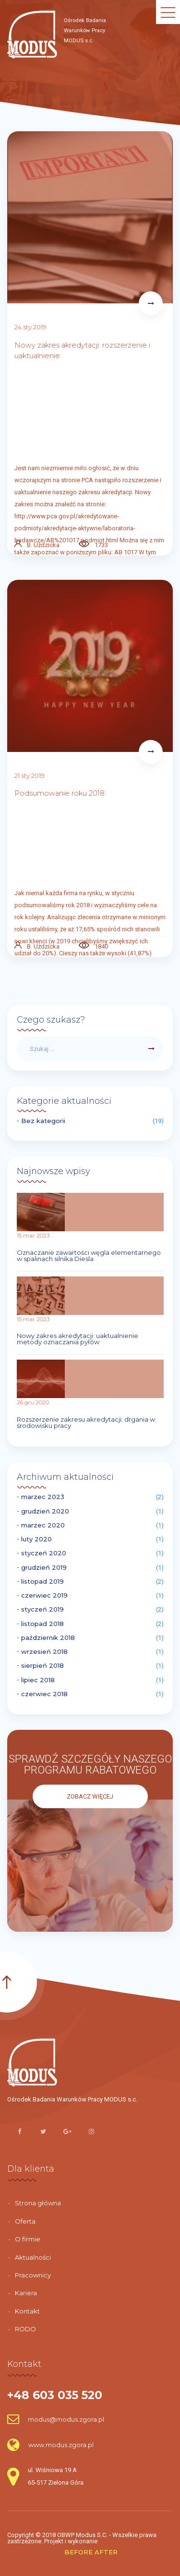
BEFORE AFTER (91, 2552)
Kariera (26, 2293)
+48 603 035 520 (54, 2395)
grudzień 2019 (44, 1567)
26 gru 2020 (33, 1402)
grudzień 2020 (45, 1511)
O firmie (27, 2239)
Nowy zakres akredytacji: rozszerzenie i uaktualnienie (82, 351)
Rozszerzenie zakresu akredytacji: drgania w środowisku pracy (86, 1422)
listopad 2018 (42, 1624)
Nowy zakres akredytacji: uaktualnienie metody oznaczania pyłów (77, 1339)
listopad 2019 (42, 1581)
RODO (25, 2329)
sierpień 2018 (42, 1666)
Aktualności (33, 2257)
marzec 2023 (42, 1497)
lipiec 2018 (38, 1680)
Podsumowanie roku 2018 (59, 793)
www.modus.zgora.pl (50, 2445)
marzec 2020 (43, 1525)
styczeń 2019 (42, 1609)
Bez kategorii (43, 1121)
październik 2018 (48, 1638)
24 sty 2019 (30, 327)
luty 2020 (36, 1539)
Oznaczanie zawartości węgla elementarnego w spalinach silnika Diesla (89, 1256)
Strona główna (38, 2203)
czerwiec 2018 (44, 1694)
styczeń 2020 (43, 1553)
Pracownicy (33, 2275)
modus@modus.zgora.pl (55, 2419)
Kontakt (27, 2311)
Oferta (25, 2221)
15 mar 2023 (33, 1235)
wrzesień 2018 (44, 1652)
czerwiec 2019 (44, 1595)
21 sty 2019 (29, 775)
